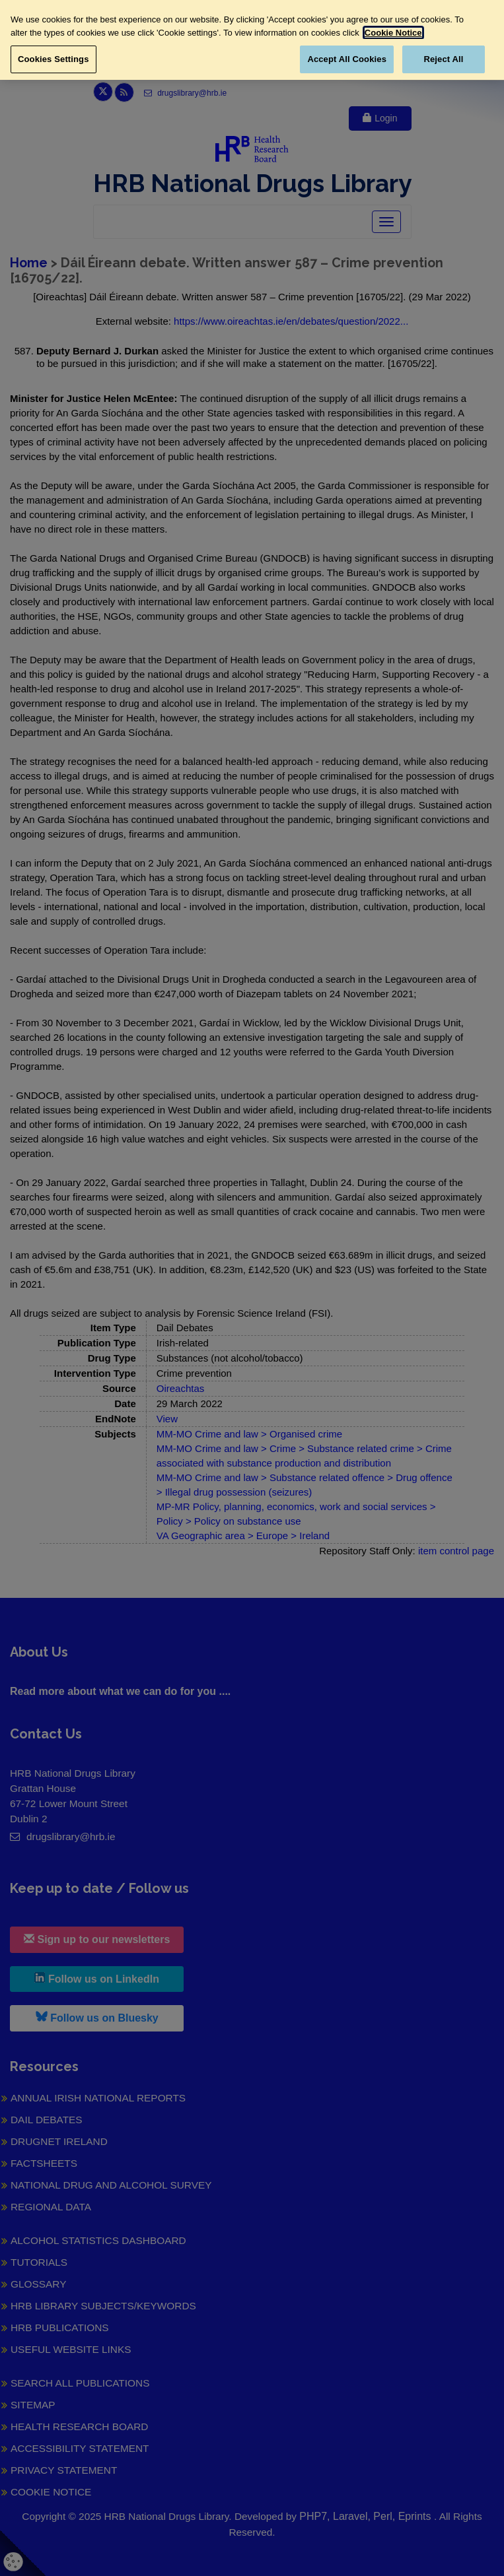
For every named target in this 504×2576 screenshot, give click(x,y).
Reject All (443, 59)
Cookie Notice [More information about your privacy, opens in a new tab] (393, 33)
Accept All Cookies (346, 59)
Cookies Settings (53, 59)
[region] (252, 40)
